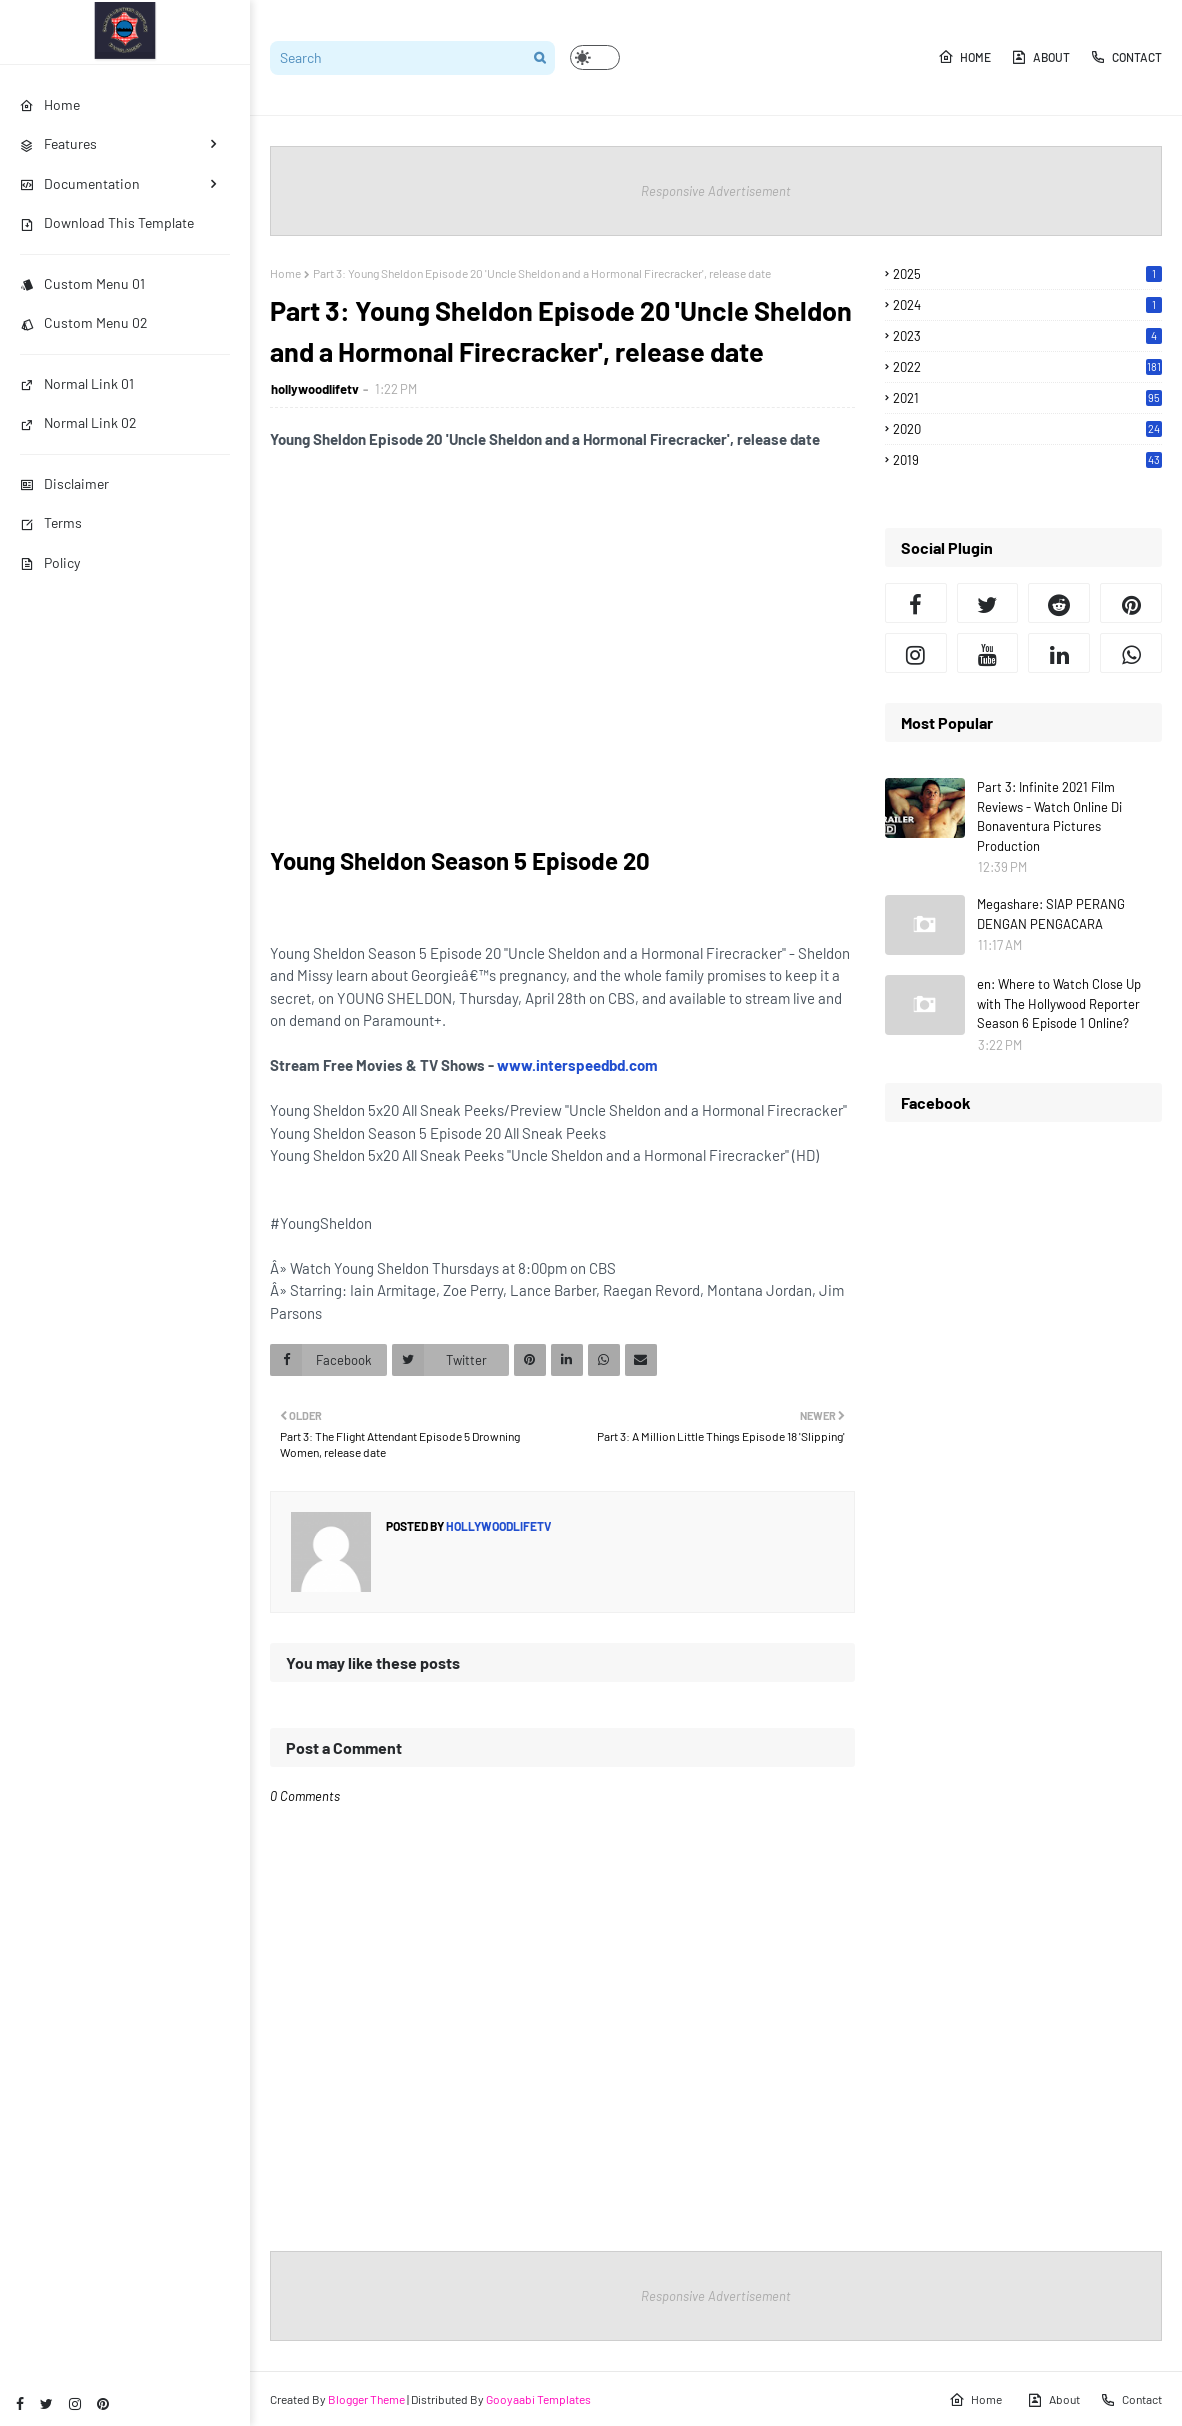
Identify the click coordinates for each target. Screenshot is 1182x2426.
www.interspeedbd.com (577, 1065)
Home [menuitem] (50, 104)
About (1040, 57)
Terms (51, 522)
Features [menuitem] (58, 143)
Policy (50, 562)
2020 (1027, 429)
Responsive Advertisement (716, 191)
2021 (1027, 398)
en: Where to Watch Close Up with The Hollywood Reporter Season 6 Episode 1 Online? (1059, 1003)
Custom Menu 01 (82, 283)
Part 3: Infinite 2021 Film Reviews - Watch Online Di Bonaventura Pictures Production (1049, 816)
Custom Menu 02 (84, 322)
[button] (595, 57)
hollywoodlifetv (315, 389)
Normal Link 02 (78, 422)
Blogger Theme (366, 2399)
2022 (1027, 367)
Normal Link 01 (77, 383)
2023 (1027, 336)
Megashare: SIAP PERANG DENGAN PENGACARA (1051, 914)
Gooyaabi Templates (538, 2399)
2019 (1027, 460)
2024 (1027, 305)
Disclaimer (64, 483)
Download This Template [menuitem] (107, 222)
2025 (1027, 274)
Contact (1126, 57)
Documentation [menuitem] (80, 183)
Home (964, 57)
